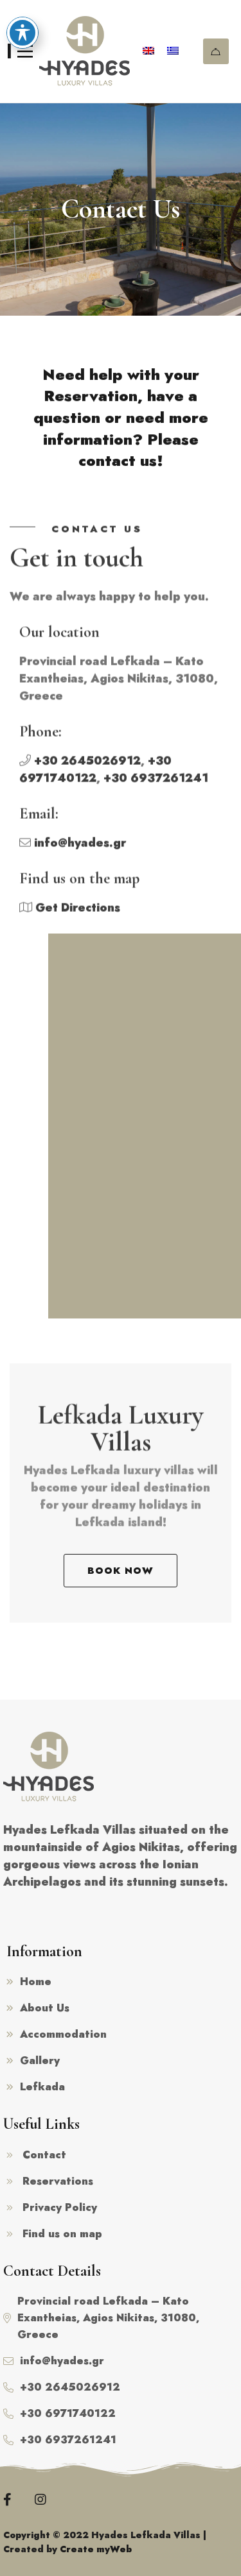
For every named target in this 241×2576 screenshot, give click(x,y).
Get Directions (77, 913)
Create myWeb (96, 2549)
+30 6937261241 (155, 784)
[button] (120, 1570)
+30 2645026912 (87, 766)
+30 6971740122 (95, 775)
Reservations (215, 51)
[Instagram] (40, 2499)
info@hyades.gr (80, 848)
